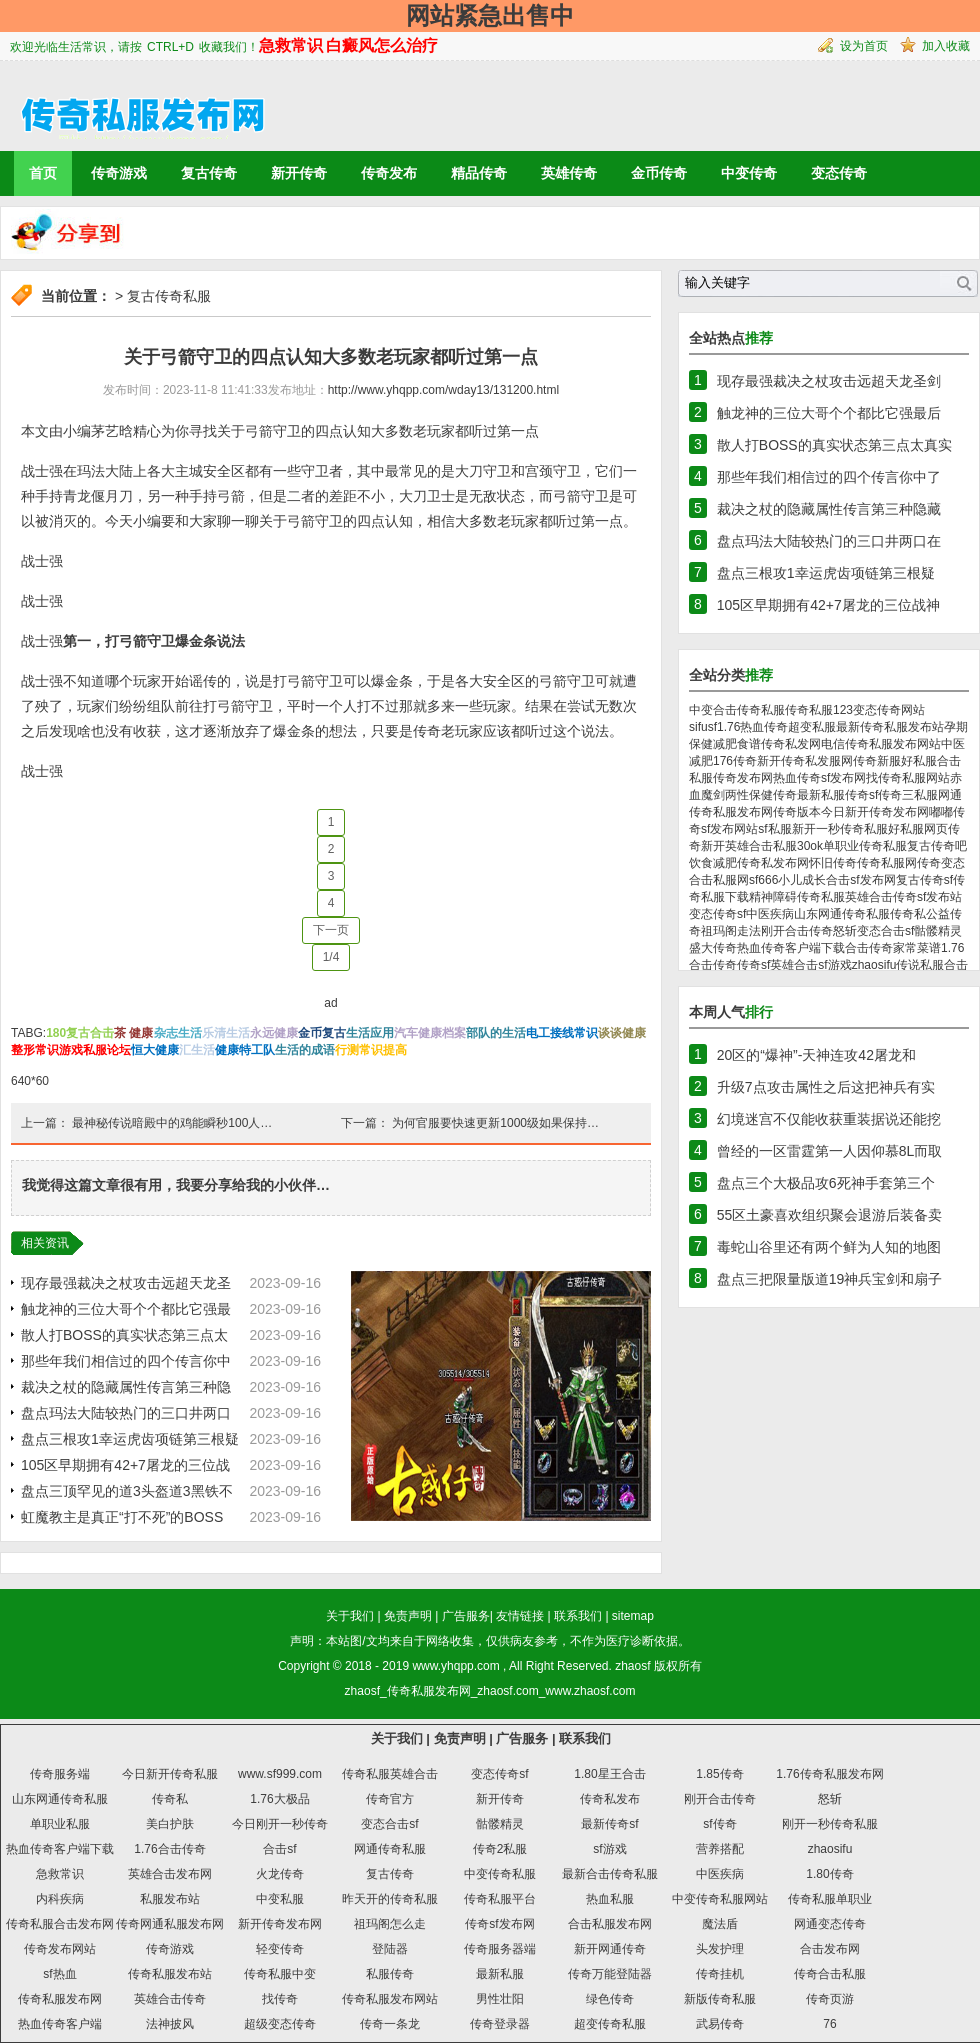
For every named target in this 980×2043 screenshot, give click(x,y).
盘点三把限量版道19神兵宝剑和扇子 (830, 1279)
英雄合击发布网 (170, 1874)
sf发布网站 (729, 829)
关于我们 (350, 1616)
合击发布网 (830, 1949)
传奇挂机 (720, 1974)
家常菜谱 (917, 948)
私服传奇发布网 (731, 778)
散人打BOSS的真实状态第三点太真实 (834, 445)
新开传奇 (299, 173)
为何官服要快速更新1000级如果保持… (495, 1123)
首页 (43, 173)
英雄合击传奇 (170, 1999)
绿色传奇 (610, 1999)
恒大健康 (155, 1050)
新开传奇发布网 (280, 1924)
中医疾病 (770, 914)
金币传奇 (659, 173)
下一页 (331, 930)
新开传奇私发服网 (805, 761)
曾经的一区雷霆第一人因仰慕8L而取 (830, 1151)
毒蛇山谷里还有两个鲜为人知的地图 (829, 1247)
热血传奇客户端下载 (791, 948)
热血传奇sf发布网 (819, 778)
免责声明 (408, 1616)
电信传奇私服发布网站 (881, 744)
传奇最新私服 (809, 795)
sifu (698, 727)
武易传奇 (720, 2024)
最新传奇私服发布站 (890, 727)
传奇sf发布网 (499, 1924)
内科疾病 (60, 1899)
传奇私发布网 (773, 863)
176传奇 (735, 761)
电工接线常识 (562, 1033)
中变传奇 (749, 173)
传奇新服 (877, 761)
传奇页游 (830, 1999)
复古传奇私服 (169, 296)
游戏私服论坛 (95, 1050)
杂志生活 (178, 1033)
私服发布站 (170, 1899)
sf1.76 (724, 727)
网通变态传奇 (830, 1924)
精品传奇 (479, 173)
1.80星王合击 (609, 1774)
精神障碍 (773, 897)
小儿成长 (802, 880)
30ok (810, 846)
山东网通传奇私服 (842, 914)
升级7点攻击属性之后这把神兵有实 (826, 1087)
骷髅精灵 (938, 931)
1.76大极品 (279, 1799)
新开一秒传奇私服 (840, 829)
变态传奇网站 (889, 710)
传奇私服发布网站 (390, 1999)
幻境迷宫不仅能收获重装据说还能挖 (829, 1119)
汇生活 (197, 1050)
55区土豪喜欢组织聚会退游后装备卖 (830, 1215)
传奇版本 (797, 812)
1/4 (331, 957)
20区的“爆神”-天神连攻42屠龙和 (816, 1055)
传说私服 (920, 965)
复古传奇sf (924, 880)
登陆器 (390, 1949)
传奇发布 (389, 173)
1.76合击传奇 (169, 1849)
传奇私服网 (887, 863)
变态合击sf (885, 931)
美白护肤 (170, 1824)
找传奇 (280, 1999)
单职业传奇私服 (865, 846)
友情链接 (520, 1616)
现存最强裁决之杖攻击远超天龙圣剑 (829, 381)
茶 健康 (133, 1033)
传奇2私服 (500, 1849)
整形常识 (35, 1050)
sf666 (763, 880)
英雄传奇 (569, 173)
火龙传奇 (280, 1874)
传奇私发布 (610, 1799)
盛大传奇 (713, 948)
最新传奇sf (609, 1824)
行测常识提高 (371, 1050)
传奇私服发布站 (170, 1974)
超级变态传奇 (280, 2024)
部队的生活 (496, 1033)
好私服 (906, 829)
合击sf (279, 1849)
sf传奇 (719, 1824)
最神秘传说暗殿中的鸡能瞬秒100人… (172, 1123)
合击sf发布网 (860, 880)
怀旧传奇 (833, 863)
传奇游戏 (119, 173)
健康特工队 (245, 1050)
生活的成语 (305, 1050)
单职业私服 (60, 1824)
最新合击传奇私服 (610, 1874)
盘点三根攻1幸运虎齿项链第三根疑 (130, 1439)
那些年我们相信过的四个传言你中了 (829, 477)
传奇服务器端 (500, 1949)
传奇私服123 (819, 710)
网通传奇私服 (390, 1849)
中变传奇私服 (500, 1874)
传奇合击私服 (830, 1974)
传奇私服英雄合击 (845, 897)
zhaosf (632, 1666)
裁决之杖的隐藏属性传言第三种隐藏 (829, 509)
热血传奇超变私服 (788, 727)
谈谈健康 (622, 1033)
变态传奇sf (717, 914)
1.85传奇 (719, 1774)
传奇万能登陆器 (610, 1974)
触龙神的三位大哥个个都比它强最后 (829, 413)
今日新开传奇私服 (170, 1774)
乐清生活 (226, 1033)
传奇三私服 (908, 795)
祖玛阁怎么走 (390, 1924)
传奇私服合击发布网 (60, 1924)
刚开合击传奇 (797, 931)
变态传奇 (839, 173)
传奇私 (908, 914)
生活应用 (370, 1033)
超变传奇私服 (610, 2024)
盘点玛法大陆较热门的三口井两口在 (829, 541)
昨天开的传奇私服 (390, 1899)
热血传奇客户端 (60, 2024)
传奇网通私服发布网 (170, 1924)
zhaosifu (874, 965)
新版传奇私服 (720, 1999)
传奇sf (861, 795)
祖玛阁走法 (731, 931)
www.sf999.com (280, 1774)
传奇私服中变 (280, 1974)
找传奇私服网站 (908, 778)
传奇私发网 (791, 744)
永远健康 (274, 1033)
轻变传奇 (280, 1949)
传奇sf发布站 (927, 897)
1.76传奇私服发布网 (829, 1774)
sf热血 (59, 1974)
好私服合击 (931, 761)
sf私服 (774, 829)
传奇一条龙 (390, 2024)
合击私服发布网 (610, 1924)
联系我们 (578, 1616)
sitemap (633, 1616)
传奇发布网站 (60, 1949)
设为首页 (864, 46)
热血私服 (610, 1899)
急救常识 (60, 1874)
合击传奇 (869, 948)
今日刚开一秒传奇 (280, 1824)
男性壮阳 (500, 1999)
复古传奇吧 (937, 846)
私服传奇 (390, 1974)
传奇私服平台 (500, 1899)
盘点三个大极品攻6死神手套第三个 (826, 1183)
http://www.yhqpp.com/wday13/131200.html (443, 390)
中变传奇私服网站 (720, 1899)
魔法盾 (720, 1924)
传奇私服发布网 (60, 1999)
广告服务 (466, 1616)
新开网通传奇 (610, 1949)
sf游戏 (834, 965)
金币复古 (322, 1033)
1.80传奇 (829, 1874)
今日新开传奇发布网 (875, 812)
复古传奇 (209, 173)
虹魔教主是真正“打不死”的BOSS (122, 1517)
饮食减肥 (713, 863)
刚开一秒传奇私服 (830, 1824)
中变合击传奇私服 (737, 710)
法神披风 (170, 2024)
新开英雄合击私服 (749, 846)
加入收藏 (946, 46)
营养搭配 (720, 1849)
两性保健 (749, 795)
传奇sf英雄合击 (777, 965)
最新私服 (500, 1974)
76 (829, 2024)
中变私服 (280, 1899)
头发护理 (720, 1949)
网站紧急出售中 (490, 15)
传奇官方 (390, 1799)
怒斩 (845, 931)
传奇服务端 (60, 1774)
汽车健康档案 (430, 1033)
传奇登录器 (500, 2024)
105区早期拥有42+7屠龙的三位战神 (828, 605)
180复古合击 (80, 1033)
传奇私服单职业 (830, 1899)
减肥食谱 (737, 744)
